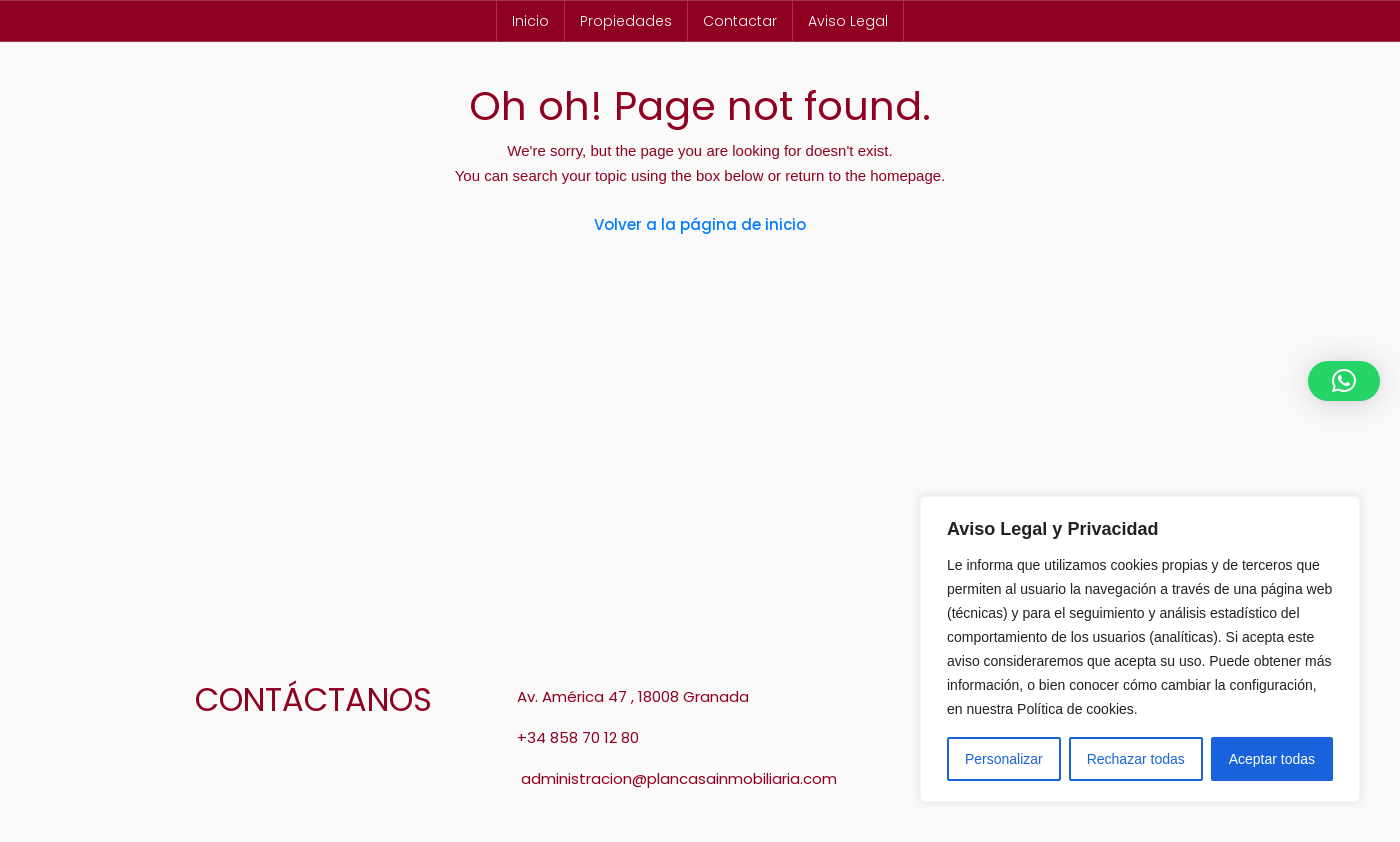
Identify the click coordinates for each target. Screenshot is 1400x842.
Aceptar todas (1272, 759)
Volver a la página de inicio (700, 224)
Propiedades (626, 21)
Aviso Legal (848, 21)
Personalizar (1004, 759)
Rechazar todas (1136, 759)
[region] (1140, 649)
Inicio (530, 21)
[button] (1344, 381)
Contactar (740, 21)
